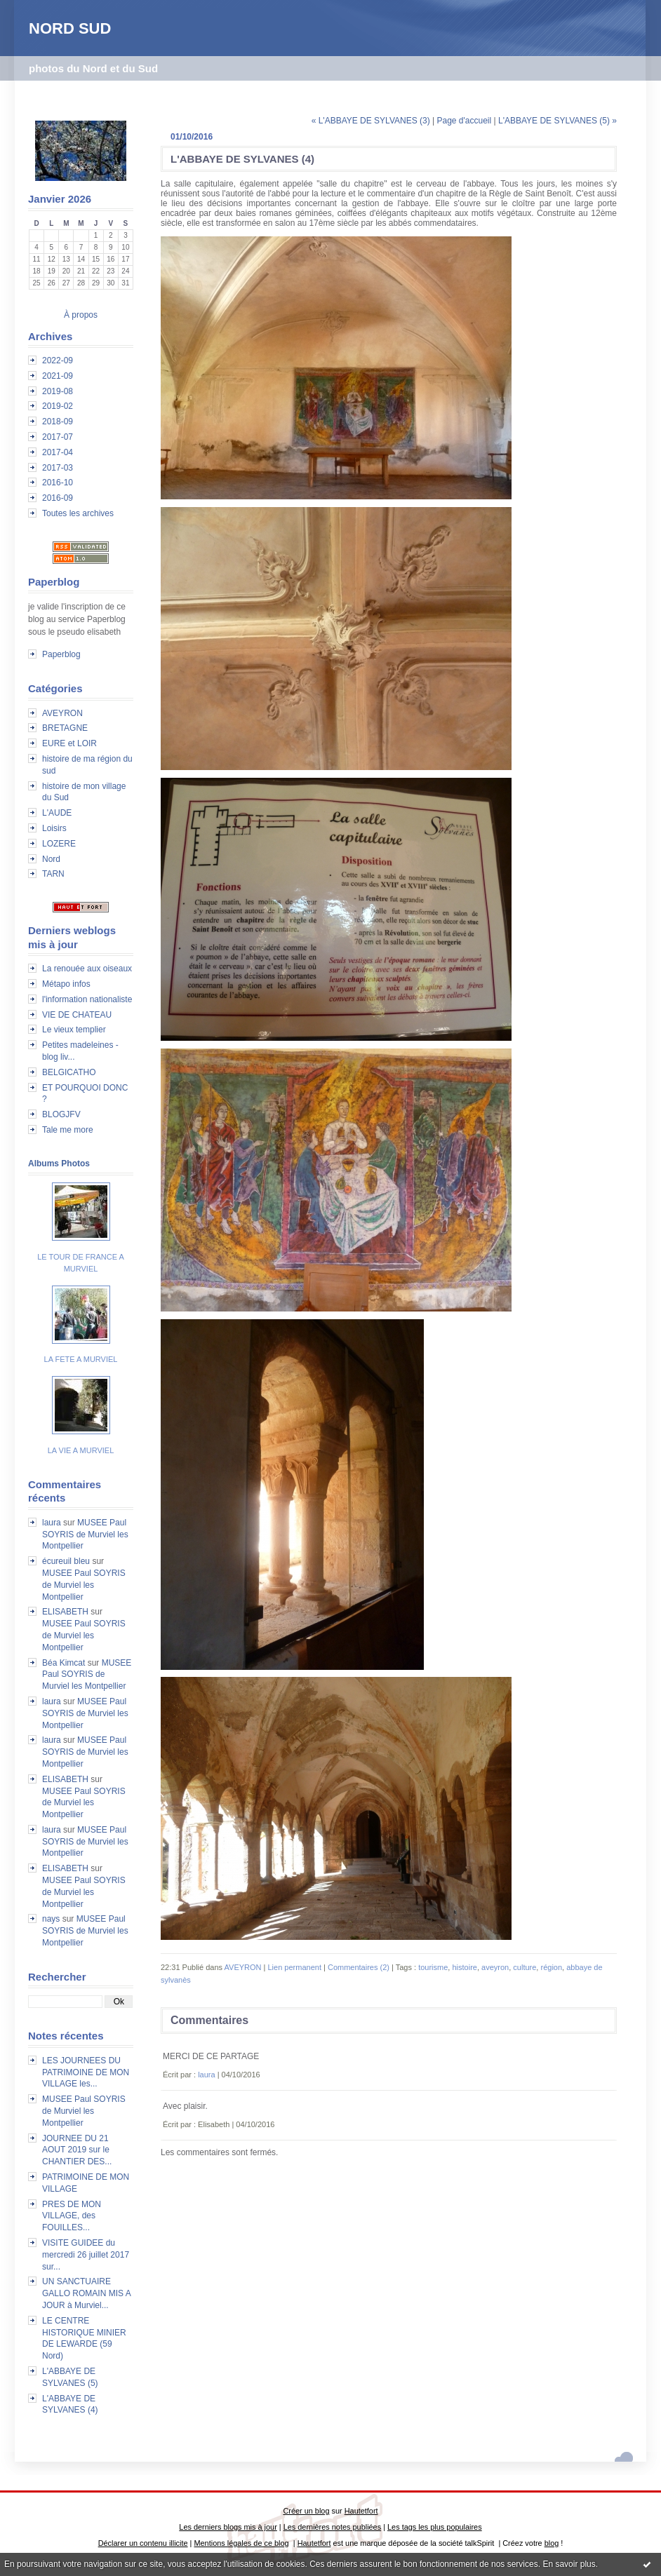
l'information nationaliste (87, 999)
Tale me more (67, 1130)
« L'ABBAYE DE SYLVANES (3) (371, 121)
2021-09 (57, 376)
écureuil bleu (66, 1561)
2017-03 (57, 468)
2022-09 (57, 360)
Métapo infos (66, 984)
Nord (51, 859)
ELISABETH (65, 1612)
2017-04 (57, 452)
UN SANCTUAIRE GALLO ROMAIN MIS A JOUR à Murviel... (86, 2293)
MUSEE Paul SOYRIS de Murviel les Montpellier (85, 1534)
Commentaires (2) (358, 1967)
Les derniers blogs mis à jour (227, 2527)
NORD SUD (70, 28)
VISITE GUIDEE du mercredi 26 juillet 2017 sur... (85, 2255)
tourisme (433, 1967)
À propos (81, 315)
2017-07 (57, 437)
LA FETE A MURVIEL (81, 1359)
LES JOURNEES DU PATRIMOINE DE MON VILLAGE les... (85, 2072)
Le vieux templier (74, 1029)
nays (51, 1919)
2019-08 (57, 391)
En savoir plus (568, 2564)
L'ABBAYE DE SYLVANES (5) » (557, 121)
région (551, 1967)
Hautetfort (361, 2511)
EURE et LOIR (69, 743)
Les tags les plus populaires (434, 2527)
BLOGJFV (61, 1114)
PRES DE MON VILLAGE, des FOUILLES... (71, 2216)
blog (552, 2543)
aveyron (495, 1967)
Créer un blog (306, 2511)
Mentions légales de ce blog (241, 2543)
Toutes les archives (78, 513)
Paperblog (61, 654)
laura (51, 1523)
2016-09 (57, 498)
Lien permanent (294, 1967)
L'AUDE (57, 813)
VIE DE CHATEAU (77, 1015)
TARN (53, 874)
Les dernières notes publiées (332, 2527)
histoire (464, 1967)
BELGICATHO (68, 1072)
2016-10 (57, 482)
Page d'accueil (463, 121)
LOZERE (59, 844)
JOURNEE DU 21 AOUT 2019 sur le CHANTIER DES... (77, 2150)
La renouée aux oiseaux (87, 968)
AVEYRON (62, 713)
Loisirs (54, 828)
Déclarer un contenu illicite (143, 2543)
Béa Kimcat (63, 1663)
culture (524, 1967)
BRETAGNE (65, 728)
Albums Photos (59, 1163)
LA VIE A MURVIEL (81, 1450)
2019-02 (57, 406)
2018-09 (57, 421)
